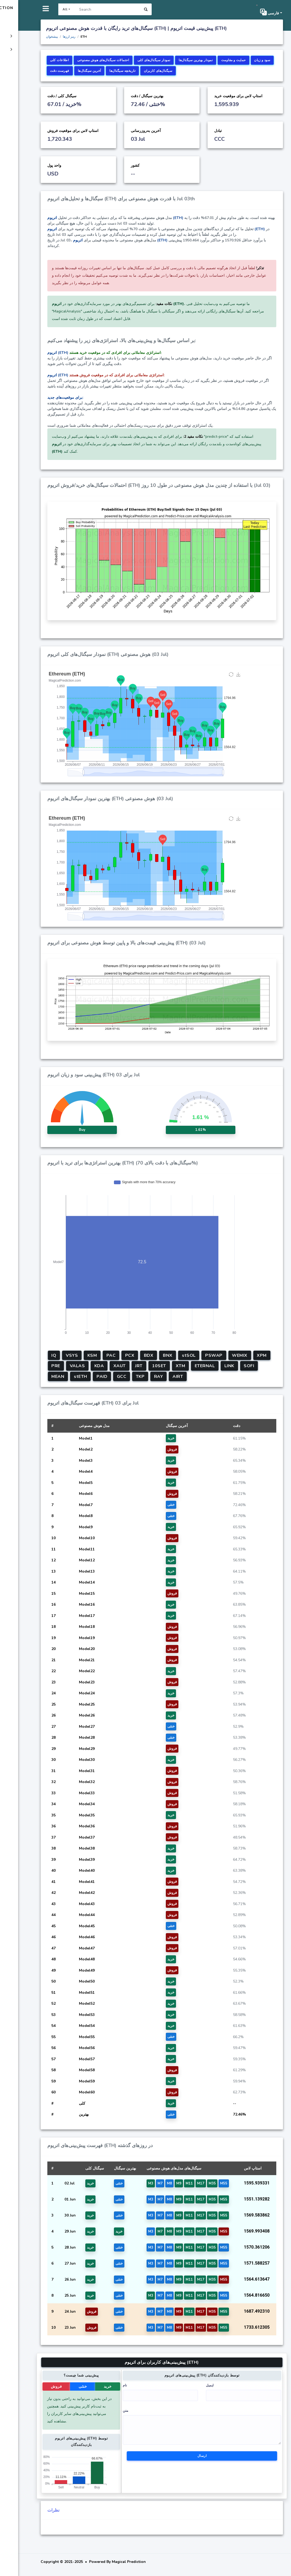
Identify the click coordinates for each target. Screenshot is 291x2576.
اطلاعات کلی (94, 60)
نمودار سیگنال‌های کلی (188, 60)
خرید (132, 2391)
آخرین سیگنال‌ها (181, 71)
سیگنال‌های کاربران (250, 71)
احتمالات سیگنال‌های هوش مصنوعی (137, 60)
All (98, 9)
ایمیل (221, 2390)
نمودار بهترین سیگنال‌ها (230, 60)
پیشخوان (86, 36)
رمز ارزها (103, 36)
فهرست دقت (151, 71)
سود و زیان (125, 71)
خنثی (111, 2391)
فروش (88, 2391)
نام (148, 2390)
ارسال (213, 2460)
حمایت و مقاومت (97, 71)
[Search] (140, 9)
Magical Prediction (33, 7)
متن (148, 2415)
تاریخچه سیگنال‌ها (214, 71)
